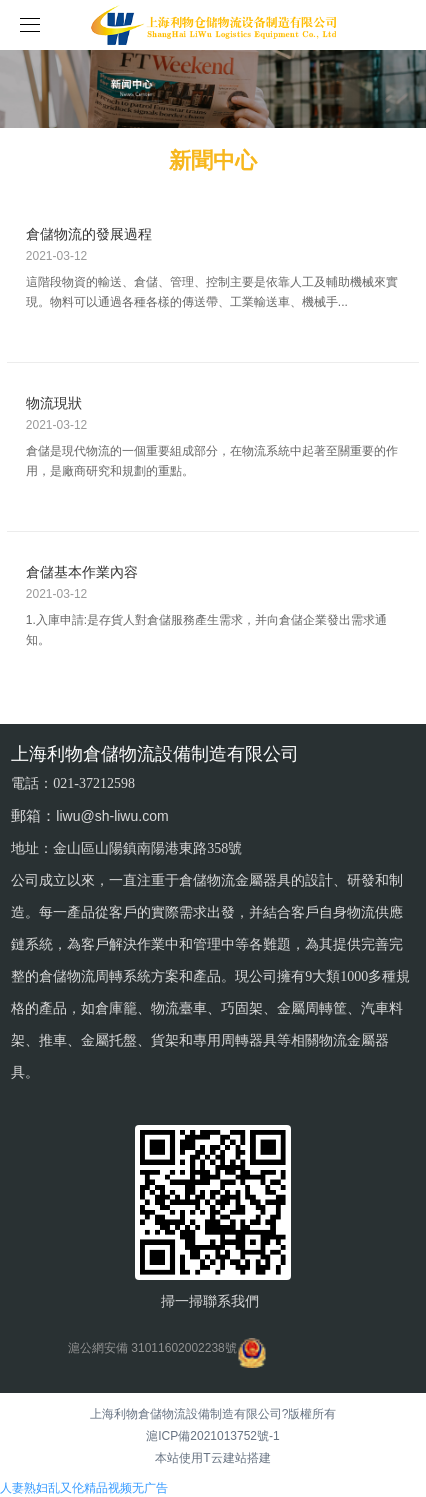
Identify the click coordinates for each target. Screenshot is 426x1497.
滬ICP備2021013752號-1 (212, 1436)
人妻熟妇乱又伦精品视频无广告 (84, 1488)
